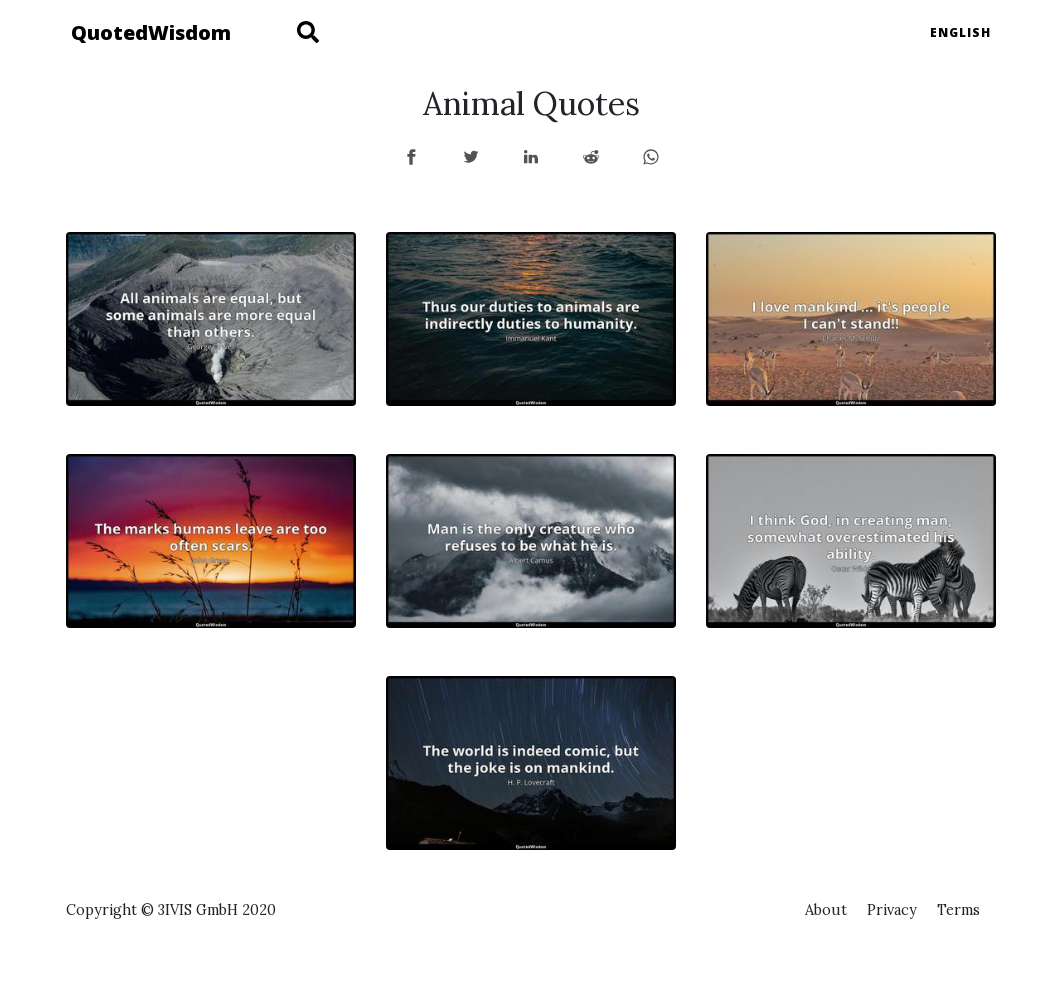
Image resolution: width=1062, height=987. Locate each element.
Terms (958, 910)
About (826, 910)
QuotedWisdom (151, 32)
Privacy (892, 910)
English (960, 32)
